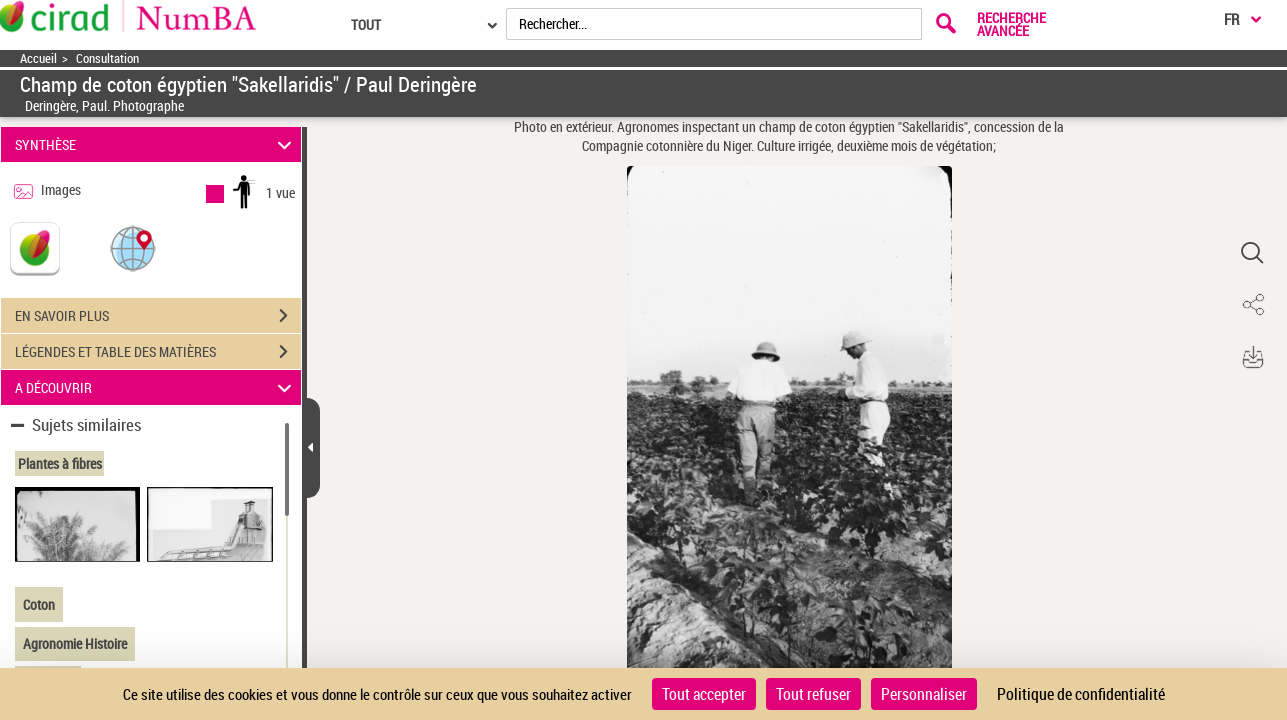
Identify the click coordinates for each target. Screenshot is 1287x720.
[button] (133, 247)
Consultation (107, 58)
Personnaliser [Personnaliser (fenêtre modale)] (924, 694)
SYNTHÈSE (156, 144)
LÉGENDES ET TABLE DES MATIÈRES (158, 352)
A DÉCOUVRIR (156, 387)
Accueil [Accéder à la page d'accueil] (38, 58)
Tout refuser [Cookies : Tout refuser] (813, 694)
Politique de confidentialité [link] (1081, 694)
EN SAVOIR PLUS (158, 316)
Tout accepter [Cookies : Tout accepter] (704, 694)
